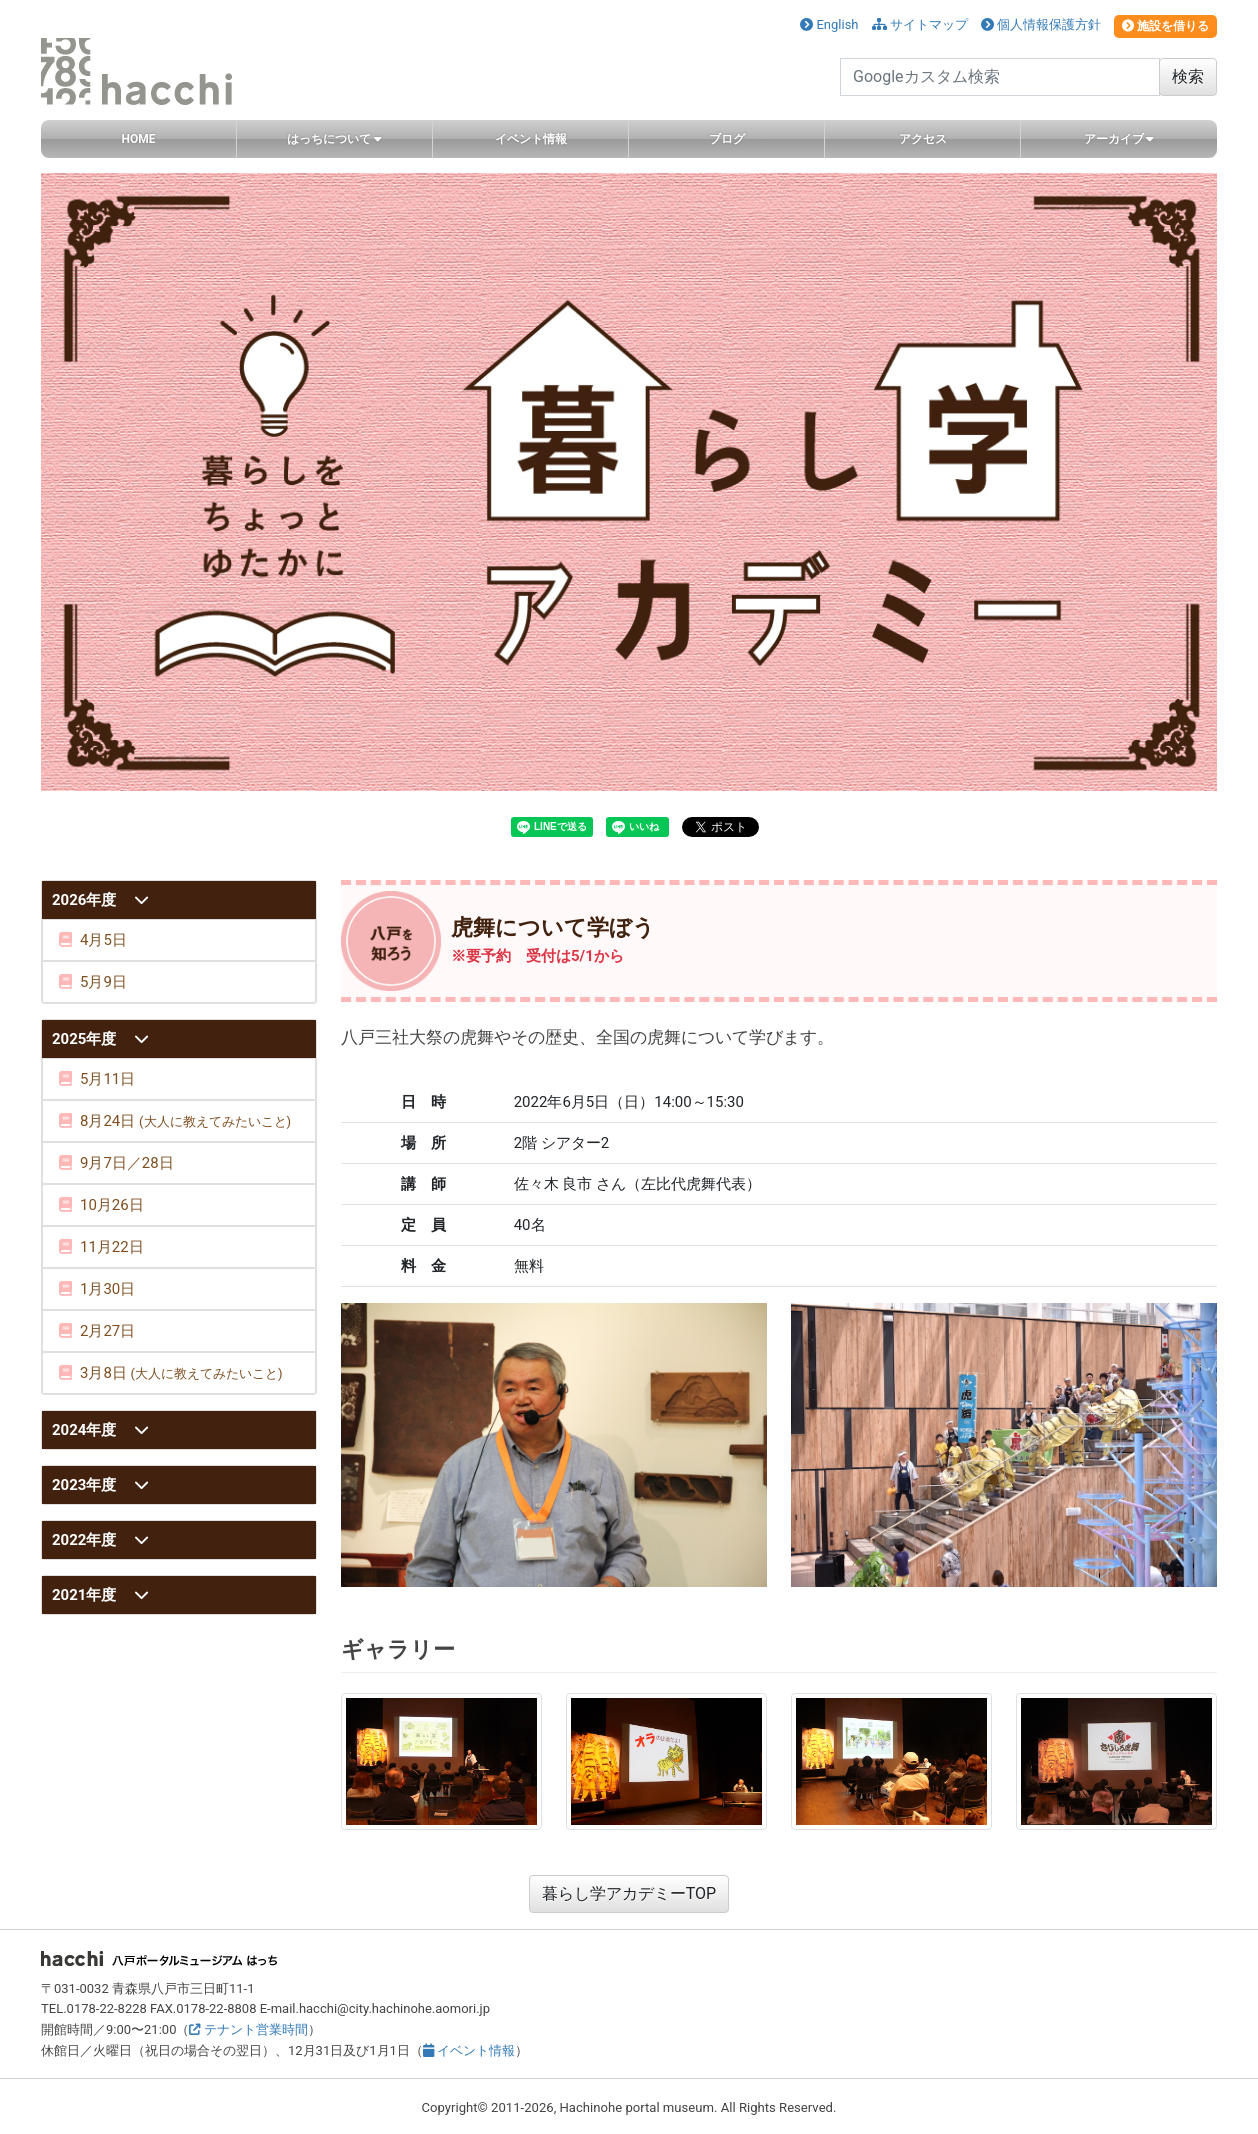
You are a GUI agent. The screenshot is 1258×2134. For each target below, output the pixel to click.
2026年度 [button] (86, 900)
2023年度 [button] (86, 1485)
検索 (1188, 76)
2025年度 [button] (86, 1039)
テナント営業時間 (248, 2029)
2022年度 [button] (86, 1540)
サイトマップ (920, 24)
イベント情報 (469, 2050)
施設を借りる (1165, 26)
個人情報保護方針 (1041, 24)
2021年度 (86, 1595)
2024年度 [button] (86, 1430)
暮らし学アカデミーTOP (629, 1893)
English (829, 24)
